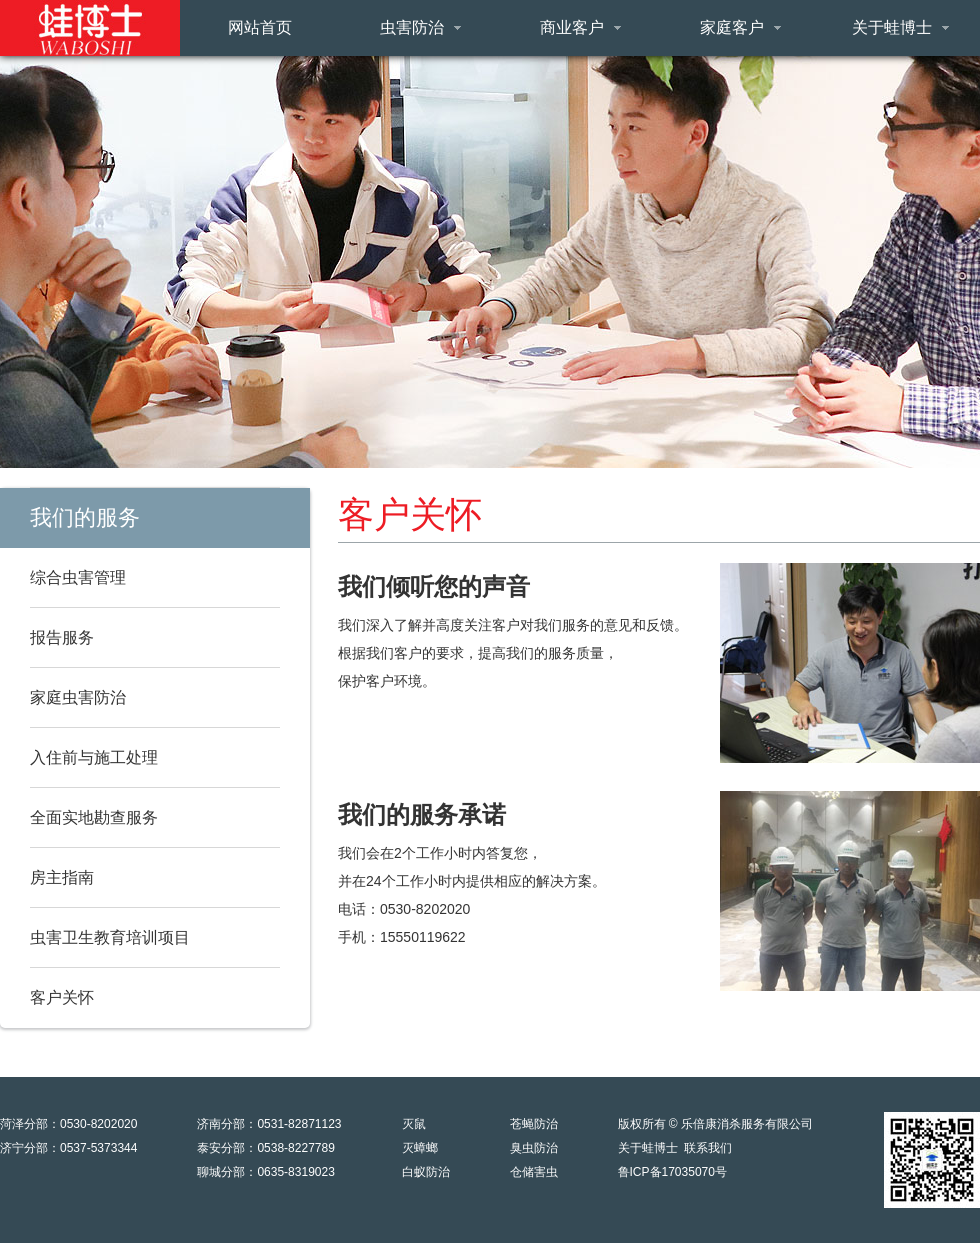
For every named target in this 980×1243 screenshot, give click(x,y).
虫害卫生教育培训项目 (110, 937)
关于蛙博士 (900, 27)
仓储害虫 (534, 1172)
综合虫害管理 (78, 577)
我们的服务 (85, 517)
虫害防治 (420, 27)
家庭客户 (740, 27)
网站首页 (260, 27)
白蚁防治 (426, 1172)
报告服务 (62, 637)
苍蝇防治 (534, 1124)
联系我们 (708, 1148)
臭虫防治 (534, 1148)
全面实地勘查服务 (94, 817)
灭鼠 (414, 1124)
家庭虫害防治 (78, 697)
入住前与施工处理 (94, 757)
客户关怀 (62, 997)
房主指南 (62, 877)
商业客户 (580, 27)
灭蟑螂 (420, 1148)
